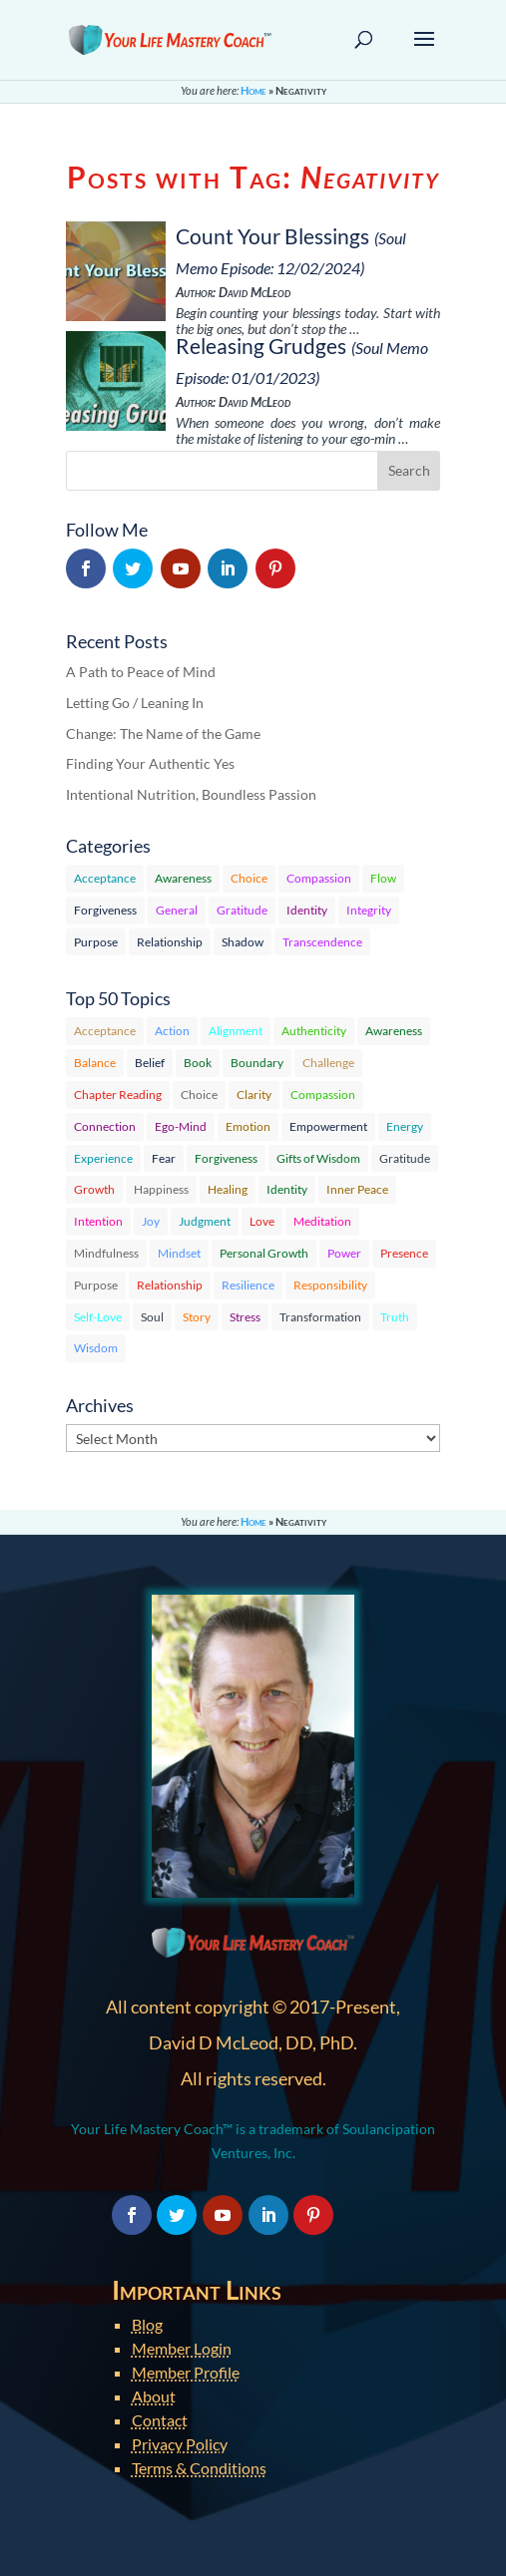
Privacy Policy (180, 2443)
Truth (394, 1316)
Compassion (318, 878)
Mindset (179, 1253)
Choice (249, 878)
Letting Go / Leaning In (135, 702)
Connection (105, 1126)
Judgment (205, 1221)
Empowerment (328, 1126)
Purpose (96, 941)
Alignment (235, 1030)
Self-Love (98, 1316)
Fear (164, 1158)
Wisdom (96, 1347)
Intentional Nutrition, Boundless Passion (191, 794)
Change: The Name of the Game (163, 733)
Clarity (254, 1094)
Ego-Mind (181, 1126)
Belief (150, 1062)
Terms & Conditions (199, 2467)
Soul (152, 1316)
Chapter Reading (118, 1094)
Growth (94, 1189)
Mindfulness (106, 1253)
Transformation (320, 1316)
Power (344, 1253)
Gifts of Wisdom (318, 1158)
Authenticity (313, 1030)
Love (262, 1221)
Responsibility (330, 1285)
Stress (245, 1316)
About (154, 2396)
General (177, 910)
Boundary (257, 1062)
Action (172, 1030)
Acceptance (105, 878)
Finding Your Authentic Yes (150, 763)
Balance (95, 1062)
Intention (98, 1221)
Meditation (322, 1221)
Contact (160, 2419)
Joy (151, 1221)
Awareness (183, 878)
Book (198, 1062)
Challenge (328, 1062)
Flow (383, 878)
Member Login (182, 2348)
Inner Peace (357, 1189)
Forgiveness (105, 910)
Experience (103, 1158)
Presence (404, 1253)
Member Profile (186, 2372)
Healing (228, 1189)
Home (253, 90)
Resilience (248, 1285)
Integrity (368, 910)
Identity (306, 910)
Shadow (242, 941)
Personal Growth (264, 1253)
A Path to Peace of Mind (141, 671)
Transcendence (322, 941)
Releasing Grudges (261, 345)
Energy (404, 1126)
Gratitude (242, 910)
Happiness (161, 1189)
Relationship (170, 941)
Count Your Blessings (272, 235)
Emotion (248, 1126)
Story (197, 1316)
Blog (147, 2324)
